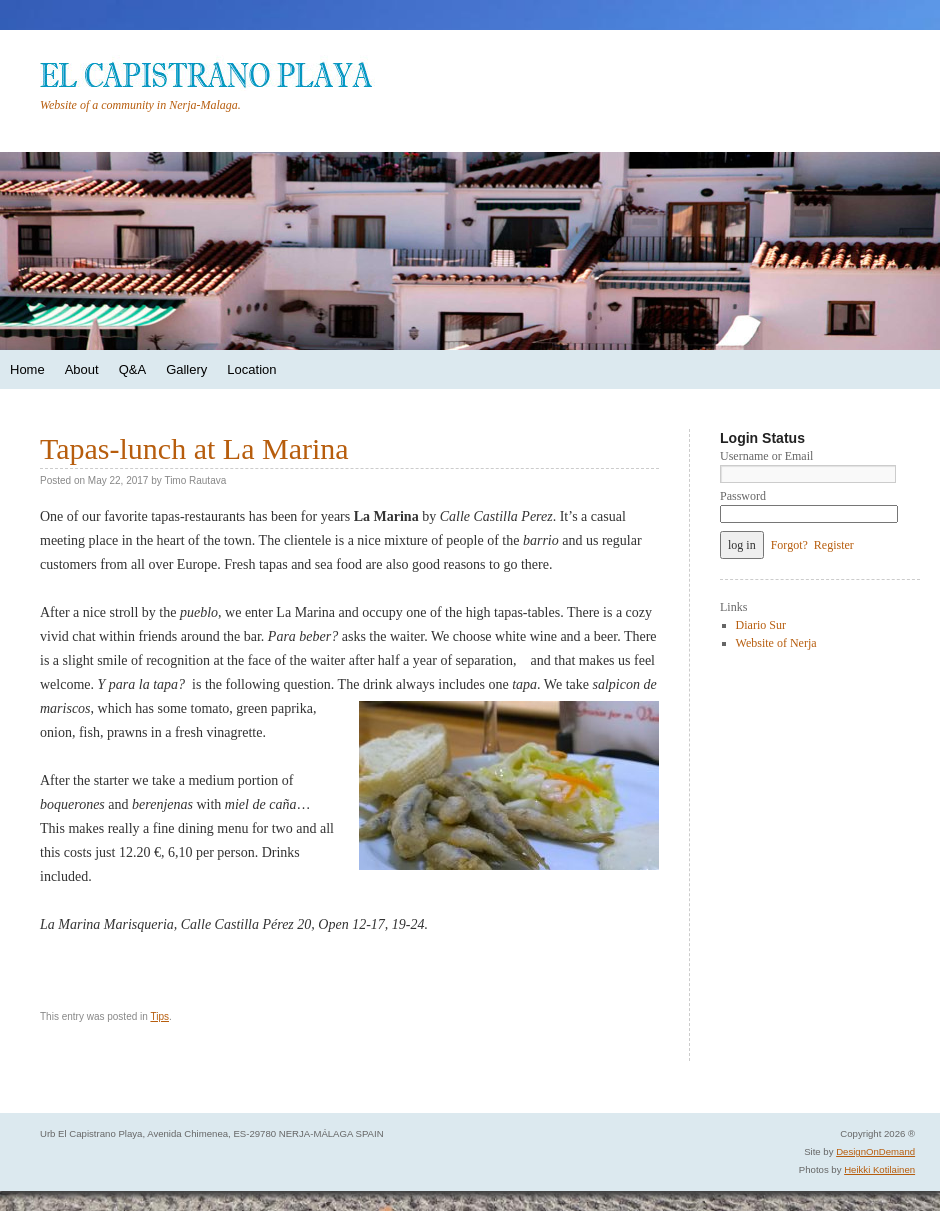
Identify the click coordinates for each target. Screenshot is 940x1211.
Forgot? (789, 545)
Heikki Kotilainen (879, 1169)
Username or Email (766, 456)
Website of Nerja (776, 643)
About (82, 369)
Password (743, 496)
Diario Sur (761, 625)
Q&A (132, 369)
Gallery (186, 369)
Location (251, 369)
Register (834, 545)
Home (27, 369)
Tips (159, 1016)
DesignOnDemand (875, 1151)
